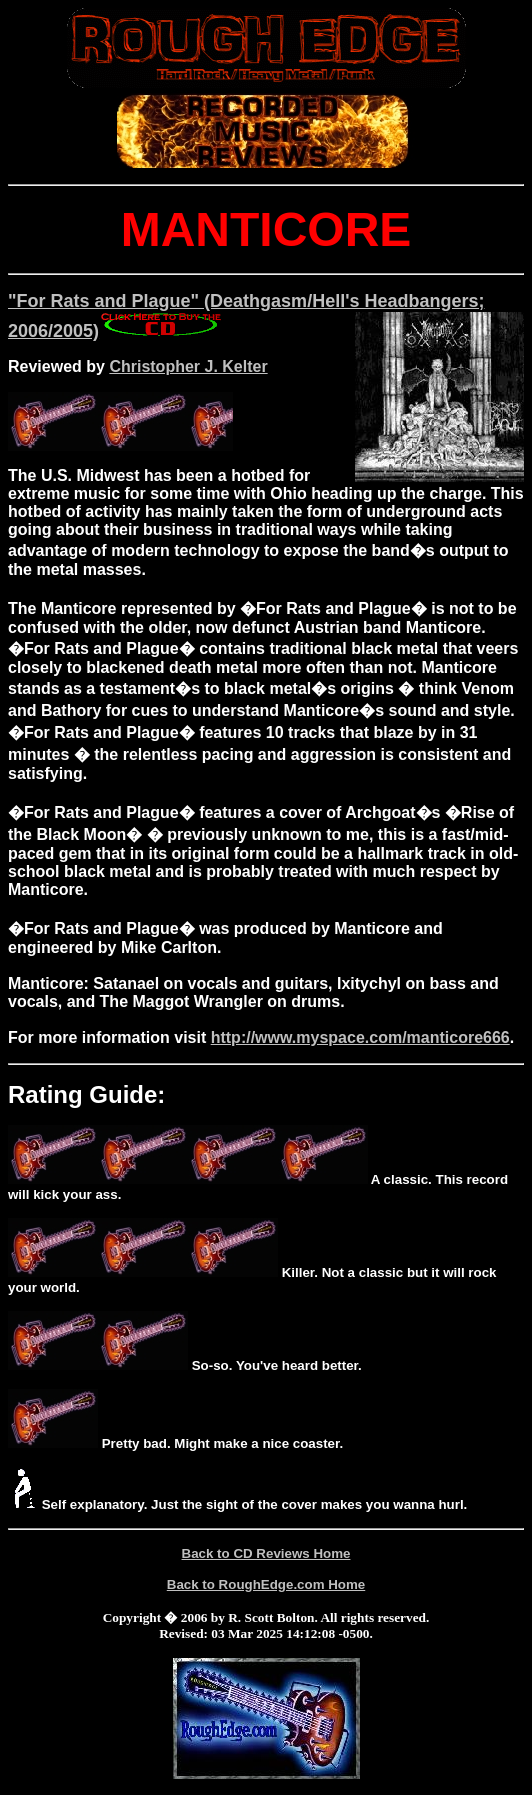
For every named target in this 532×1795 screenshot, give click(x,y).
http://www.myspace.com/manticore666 (360, 1037)
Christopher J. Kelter (188, 366)
